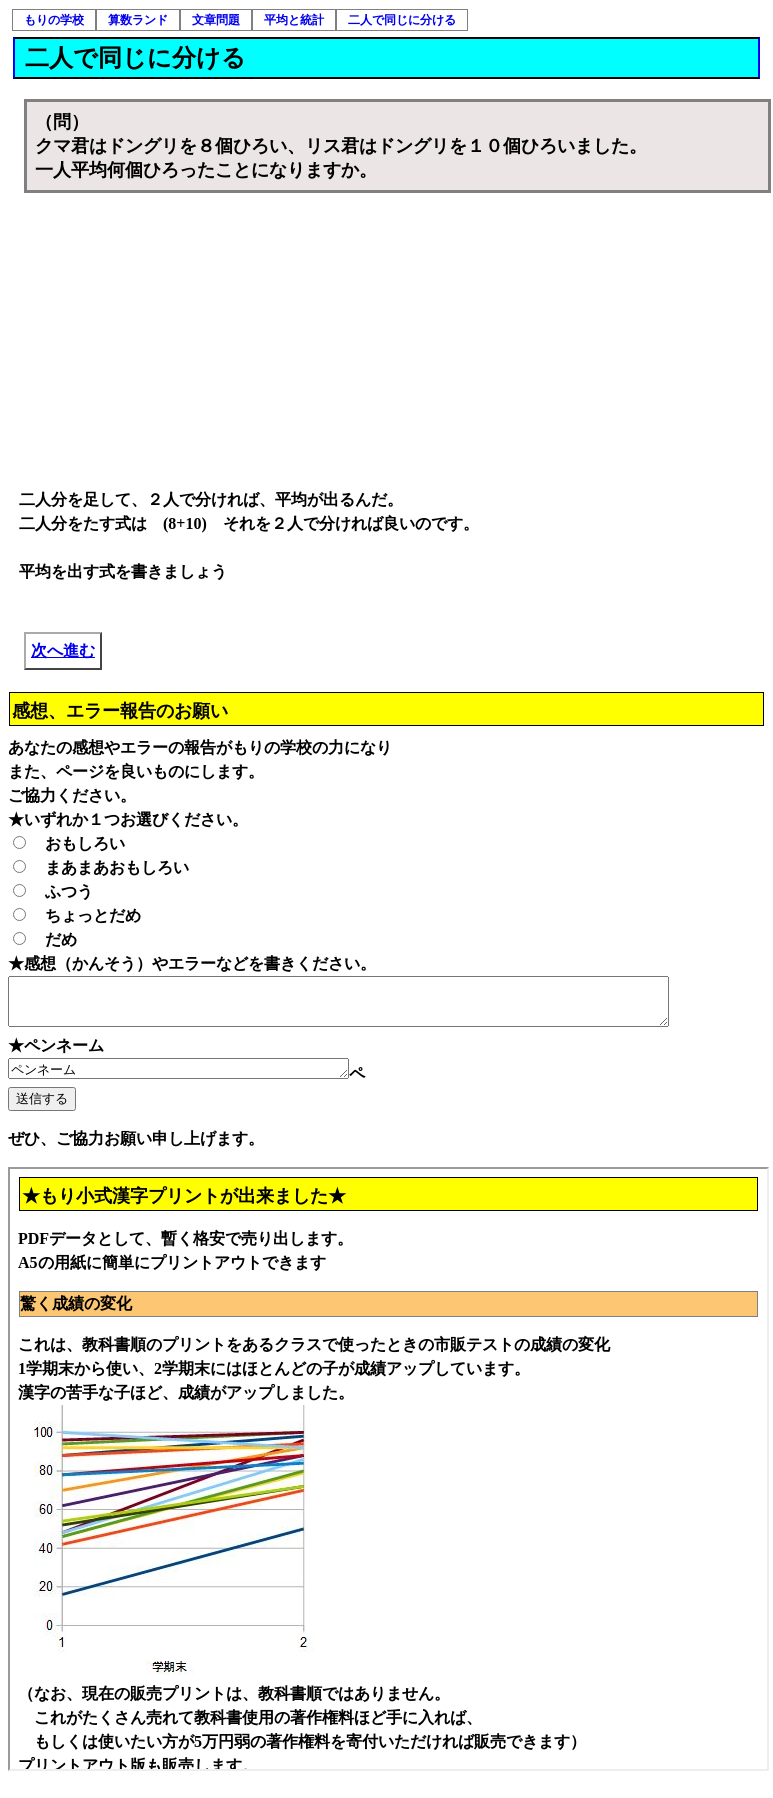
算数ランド (138, 20)
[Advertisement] (398, 343)
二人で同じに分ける (402, 20)
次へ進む (63, 650)
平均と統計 (294, 20)
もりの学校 (54, 20)
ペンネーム (198, 1079)
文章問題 (216, 20)
